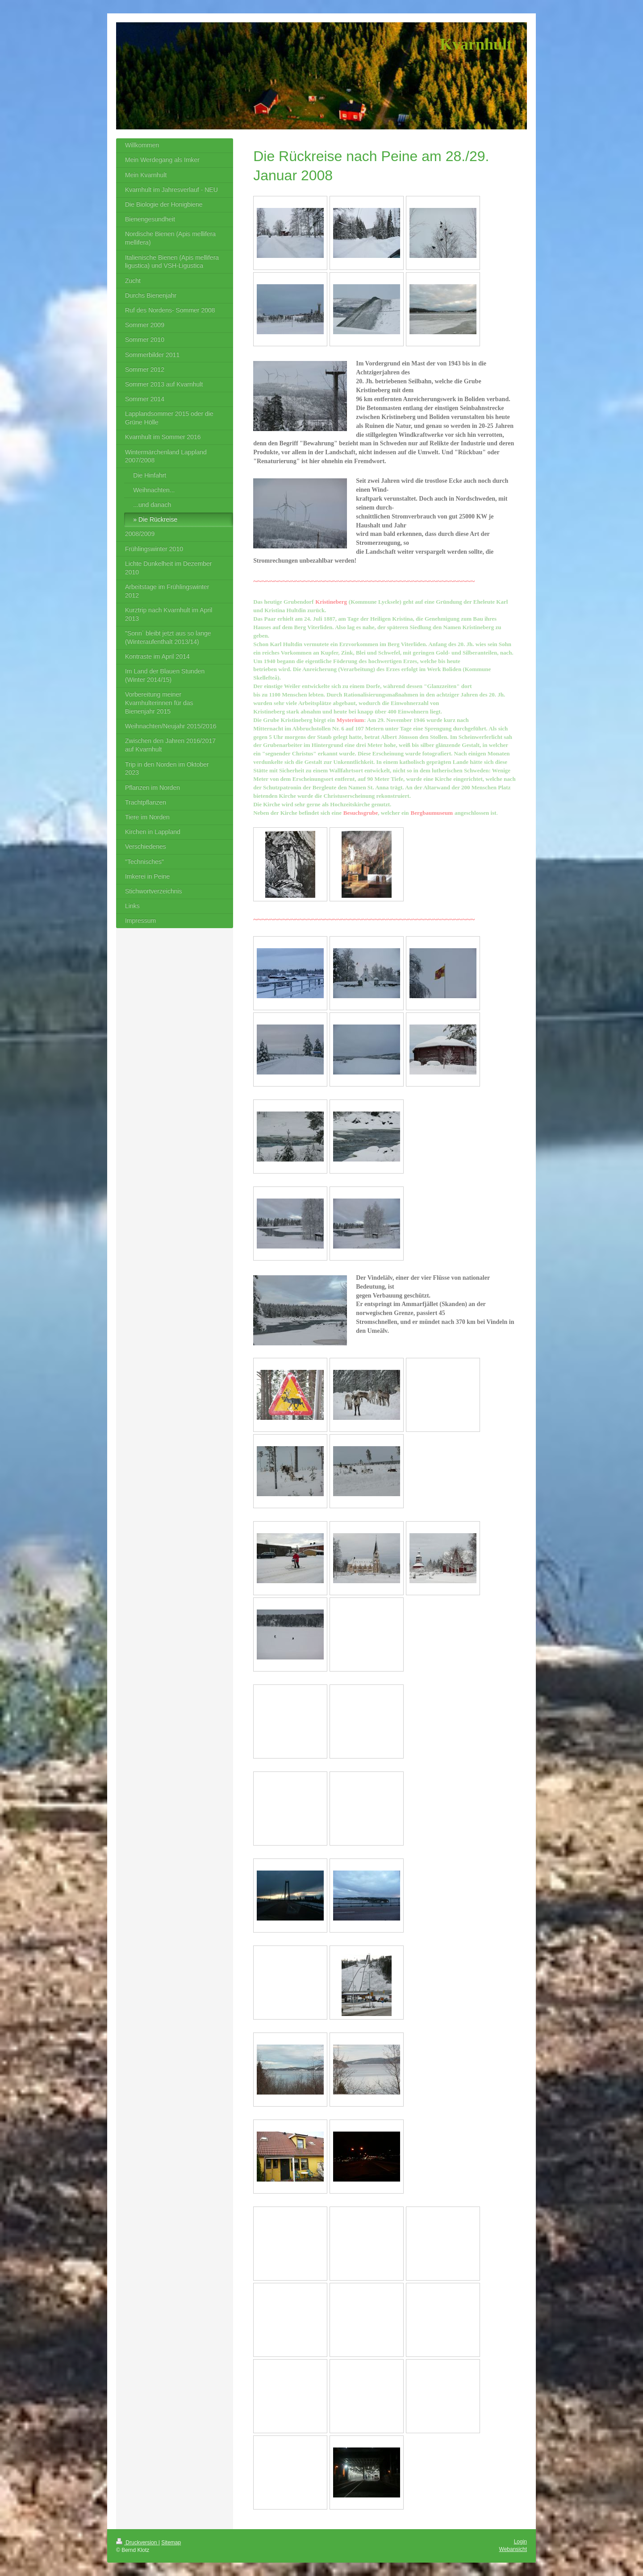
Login (520, 2542)
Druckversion (137, 2542)
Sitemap (171, 2542)
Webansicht (513, 2549)
